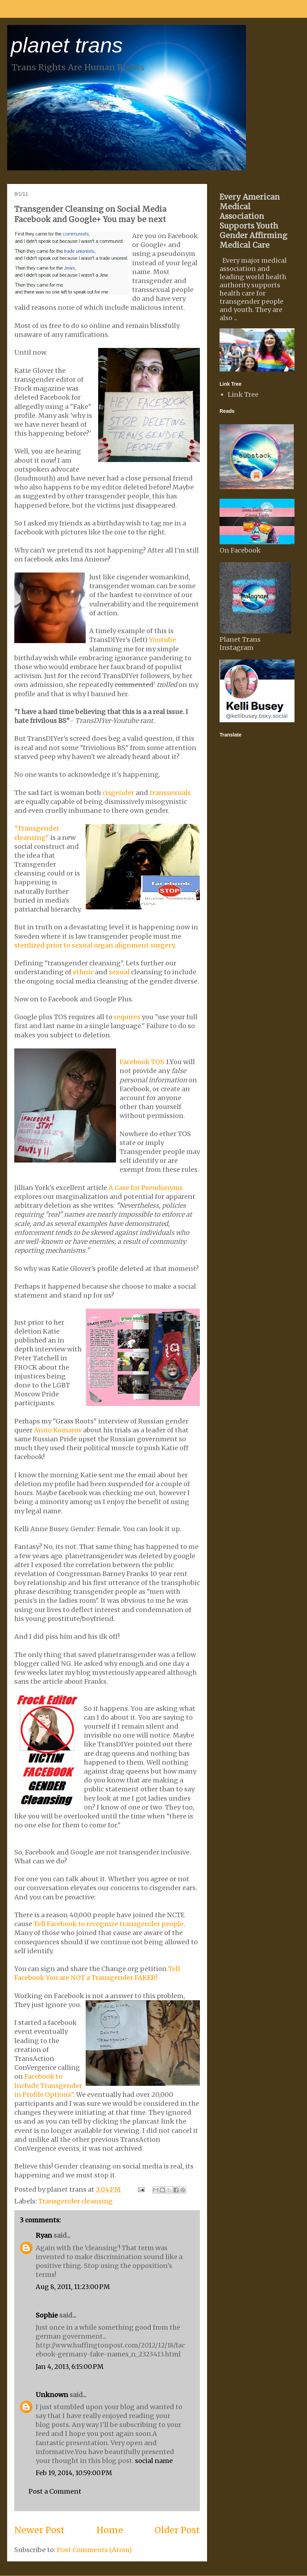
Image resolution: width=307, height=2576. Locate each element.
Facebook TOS (142, 1062)
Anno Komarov (58, 1430)
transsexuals (170, 793)
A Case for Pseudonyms (146, 1188)
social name (154, 2461)
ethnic (83, 972)
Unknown (52, 2395)
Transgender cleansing (75, 2201)
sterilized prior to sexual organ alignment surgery (94, 945)
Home (109, 2530)
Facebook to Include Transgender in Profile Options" (48, 2085)
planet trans (67, 45)
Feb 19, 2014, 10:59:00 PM (74, 2473)
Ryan (44, 2235)
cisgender (118, 793)
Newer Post (39, 2530)
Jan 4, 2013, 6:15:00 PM (70, 2366)
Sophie (47, 2315)
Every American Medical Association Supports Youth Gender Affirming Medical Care (253, 221)
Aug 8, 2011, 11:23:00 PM (73, 2287)
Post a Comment (55, 2491)
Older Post (177, 2530)
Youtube (162, 640)
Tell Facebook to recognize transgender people (108, 1924)
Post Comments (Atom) (94, 2550)
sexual (119, 972)
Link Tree (243, 394)
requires (128, 1017)
